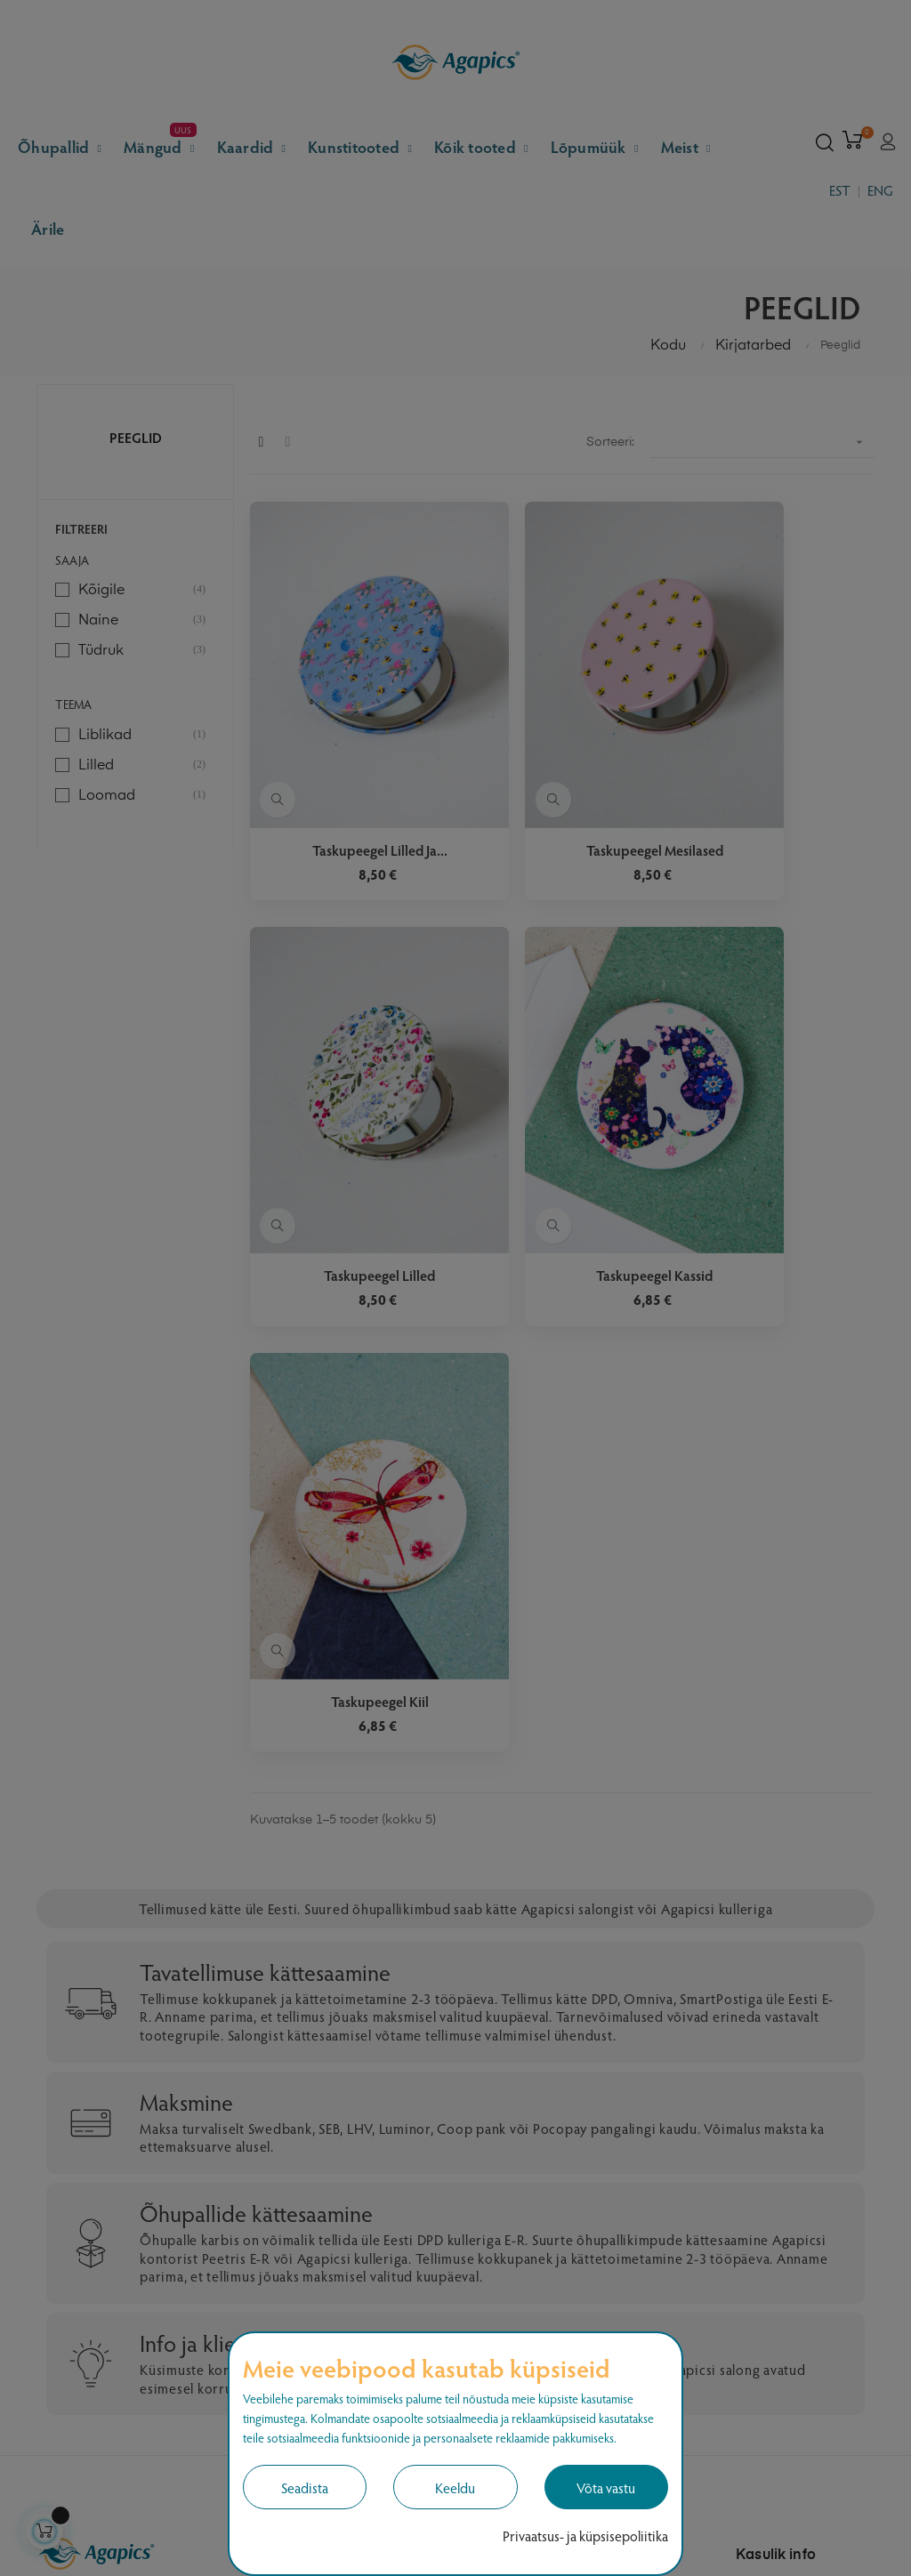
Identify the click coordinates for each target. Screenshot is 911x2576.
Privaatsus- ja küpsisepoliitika (585, 2535)
